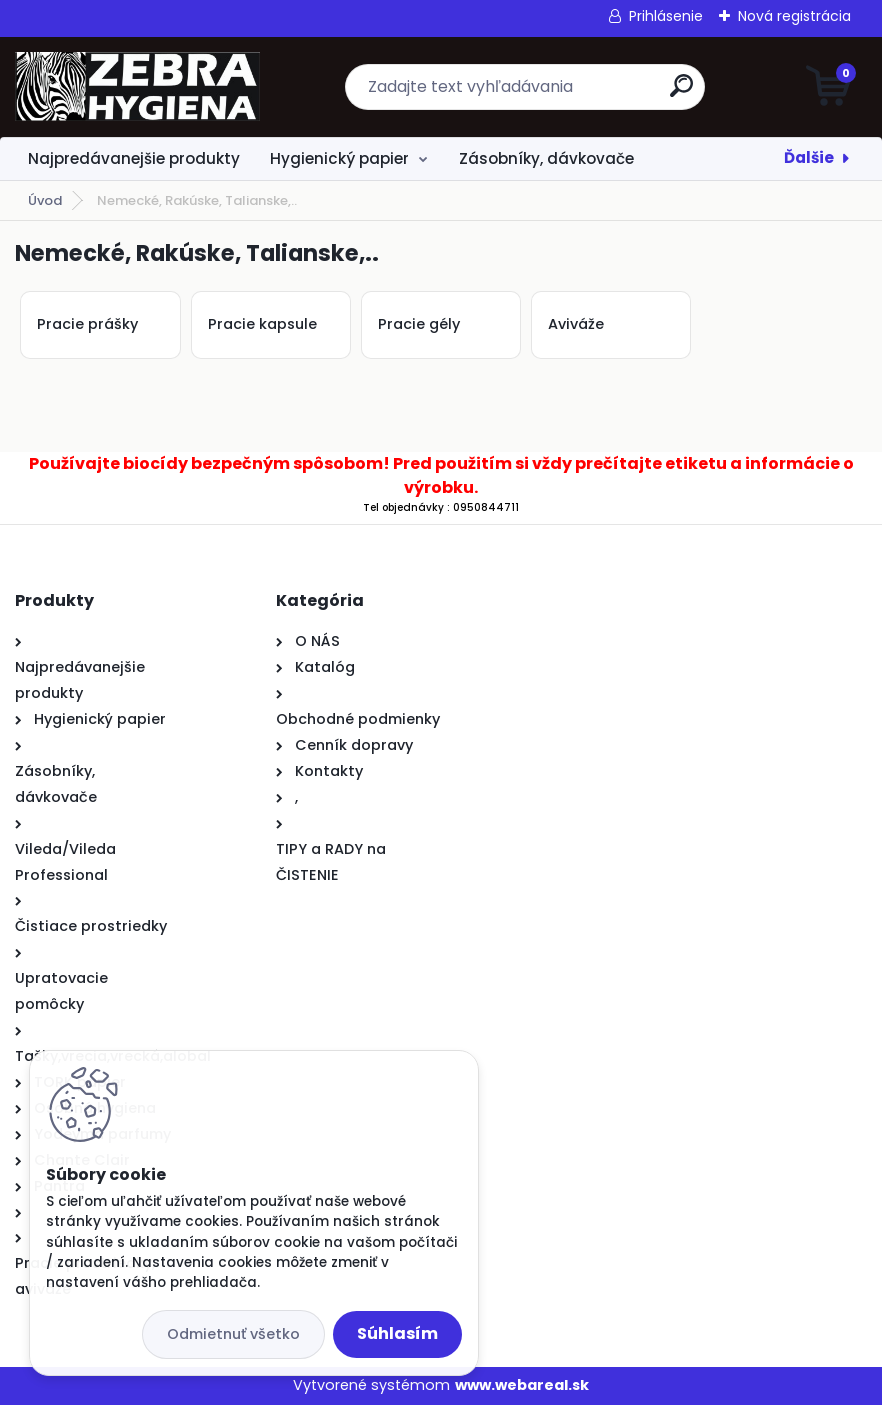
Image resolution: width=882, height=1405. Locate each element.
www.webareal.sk (522, 1385)
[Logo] (137, 87)
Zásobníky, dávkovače (546, 158)
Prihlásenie (666, 16)
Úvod (45, 200)
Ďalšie (809, 157)
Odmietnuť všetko (233, 1334)
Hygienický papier (339, 158)
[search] (681, 93)
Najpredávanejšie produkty (134, 158)
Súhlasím (397, 1333)
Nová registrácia (794, 16)
